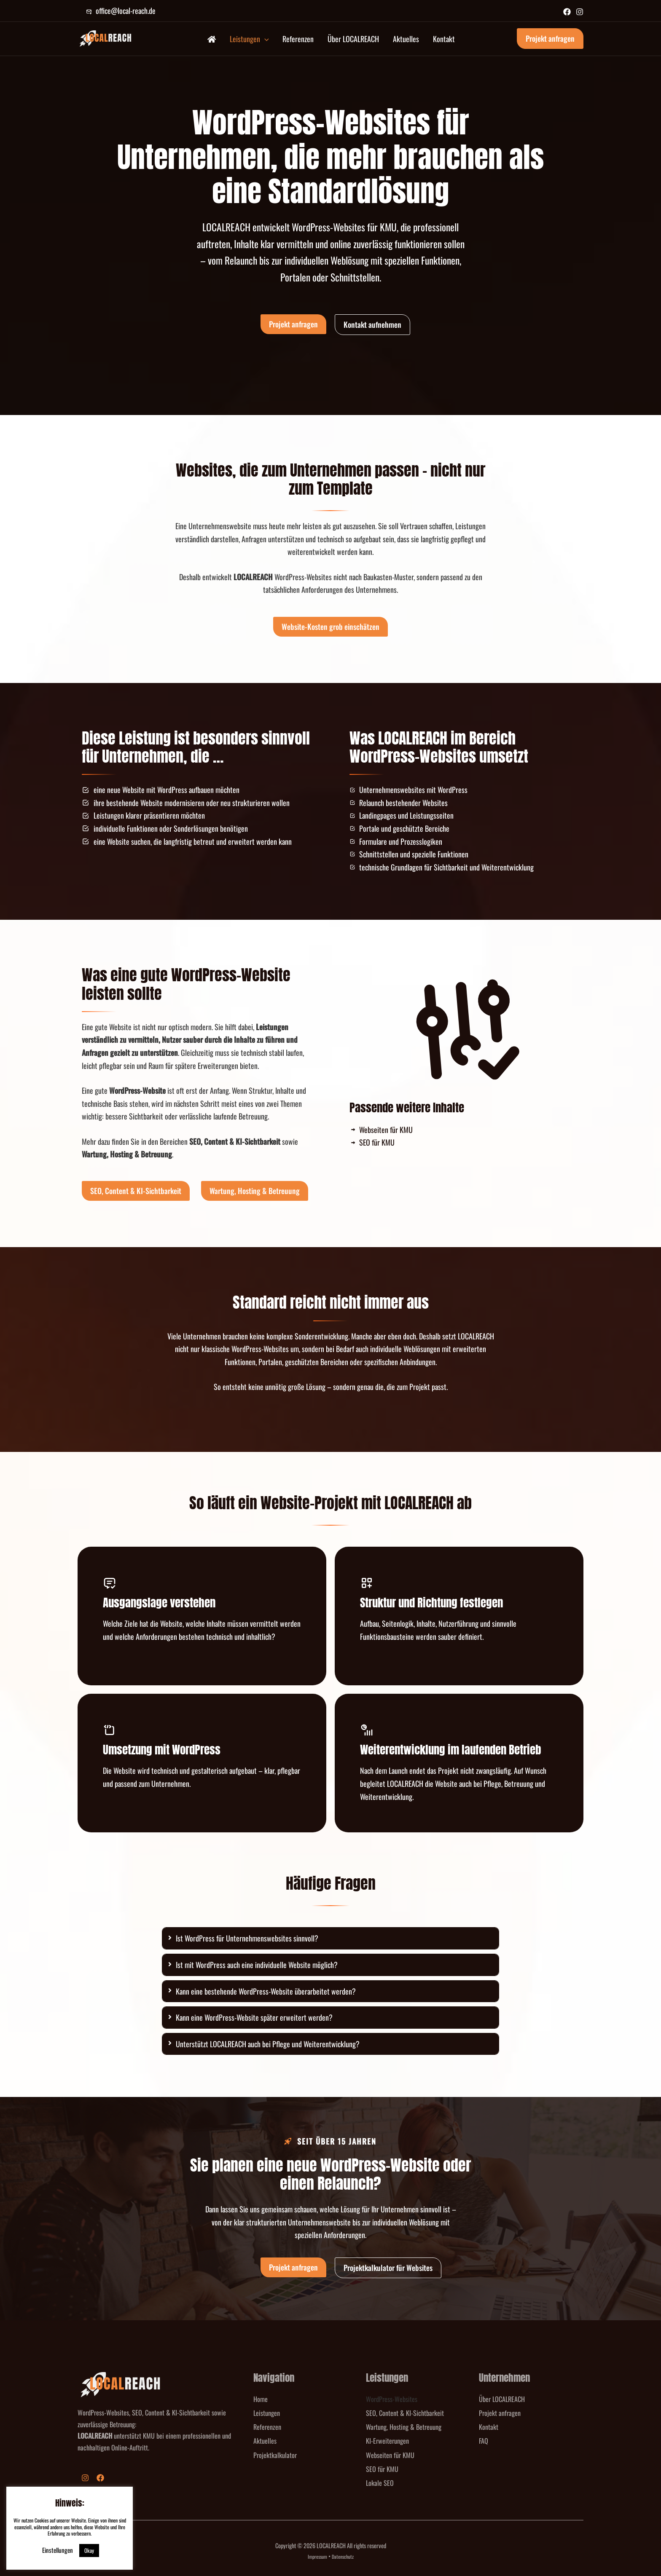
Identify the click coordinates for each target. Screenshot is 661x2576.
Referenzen (267, 2426)
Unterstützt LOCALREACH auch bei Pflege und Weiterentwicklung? (268, 2043)
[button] (264, 39)
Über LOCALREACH (502, 2399)
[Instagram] (579, 12)
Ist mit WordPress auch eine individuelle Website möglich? (257, 1964)
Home (260, 2399)
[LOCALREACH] (105, 37)
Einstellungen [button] (57, 2550)
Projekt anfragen (500, 2413)
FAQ (483, 2440)
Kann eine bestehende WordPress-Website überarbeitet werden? (266, 1991)
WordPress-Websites (391, 2399)
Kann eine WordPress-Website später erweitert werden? (254, 2017)
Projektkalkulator (275, 2455)
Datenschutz (343, 2556)
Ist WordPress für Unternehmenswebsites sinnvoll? (247, 1938)
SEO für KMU (382, 2469)
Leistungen (266, 2413)
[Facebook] (567, 12)
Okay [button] (89, 2550)
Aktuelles (265, 2440)
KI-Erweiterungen (387, 2440)
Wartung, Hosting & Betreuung (403, 2426)
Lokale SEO (380, 2483)
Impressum (317, 2556)
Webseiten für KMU (390, 2455)
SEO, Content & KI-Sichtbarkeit (405, 2413)
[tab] (330, 1938)
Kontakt (488, 2426)
